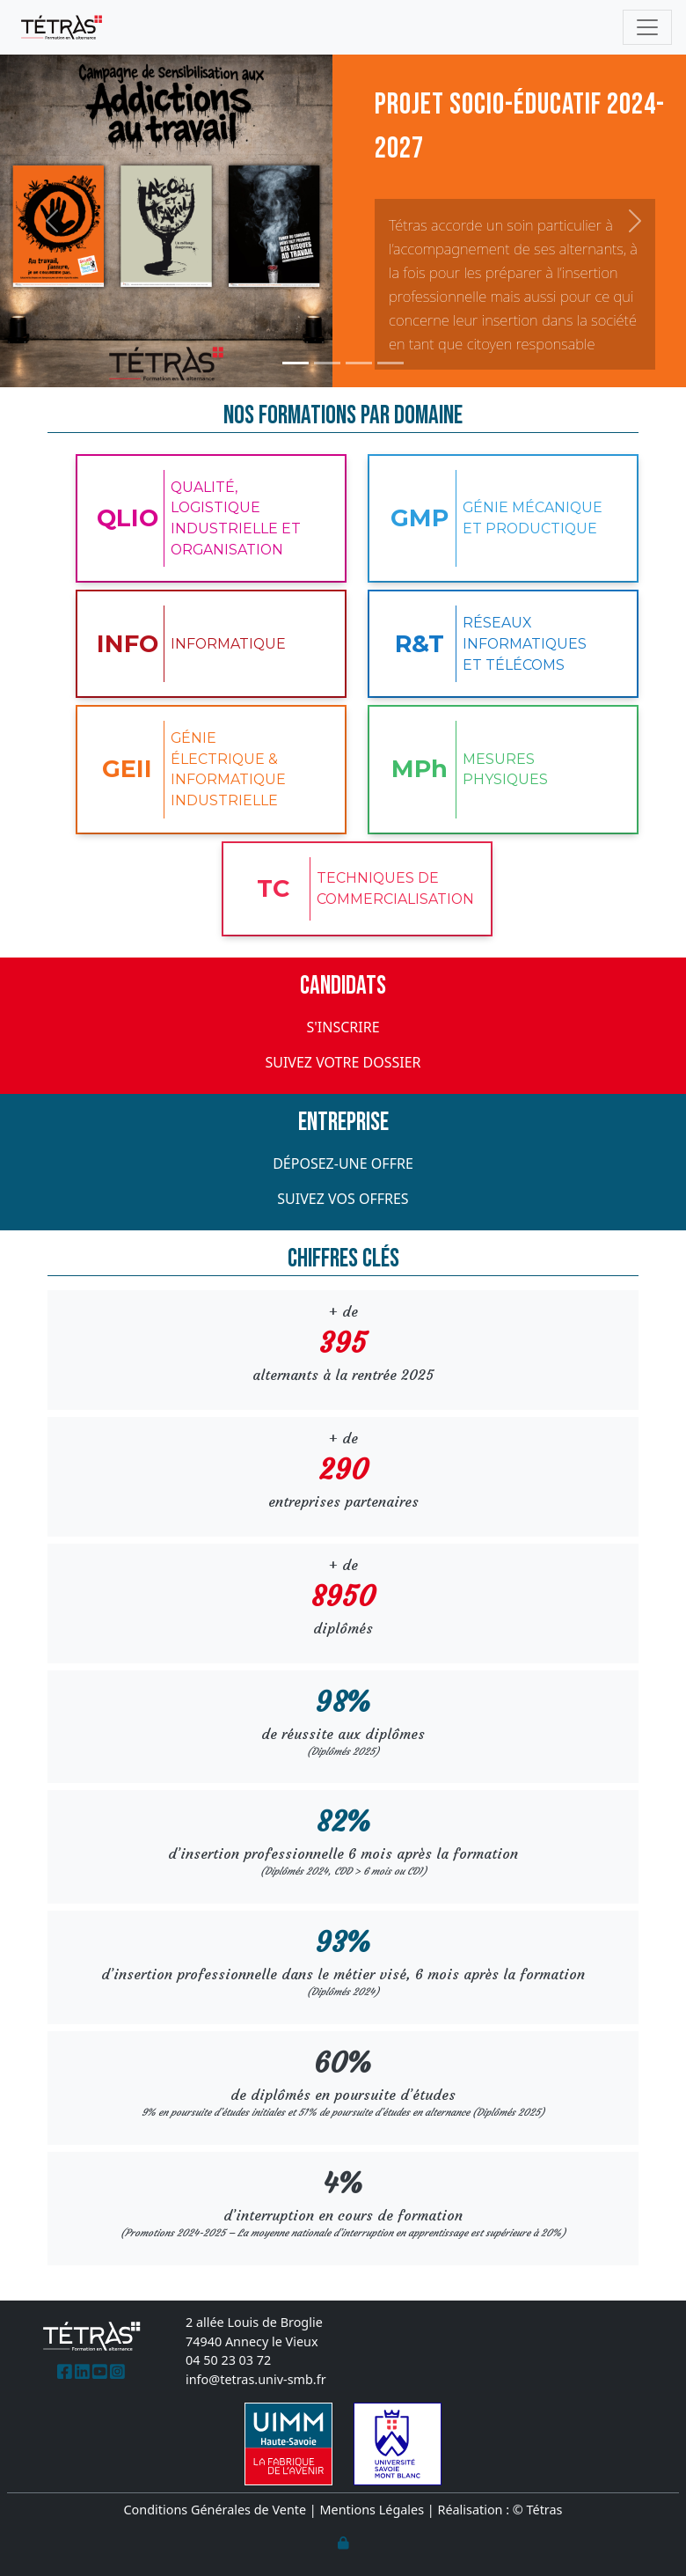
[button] (51, 221)
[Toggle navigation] (647, 27)
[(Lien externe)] (64, 2372)
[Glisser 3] (359, 363)
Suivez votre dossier (342, 1062)
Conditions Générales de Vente (215, 2509)
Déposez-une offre (343, 1163)
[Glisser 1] (295, 363)
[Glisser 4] (390, 363)
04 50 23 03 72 (228, 2360)
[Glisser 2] (327, 363)
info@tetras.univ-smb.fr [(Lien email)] (256, 2379)
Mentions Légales (372, 2509)
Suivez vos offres (342, 1198)
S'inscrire (342, 1027)
